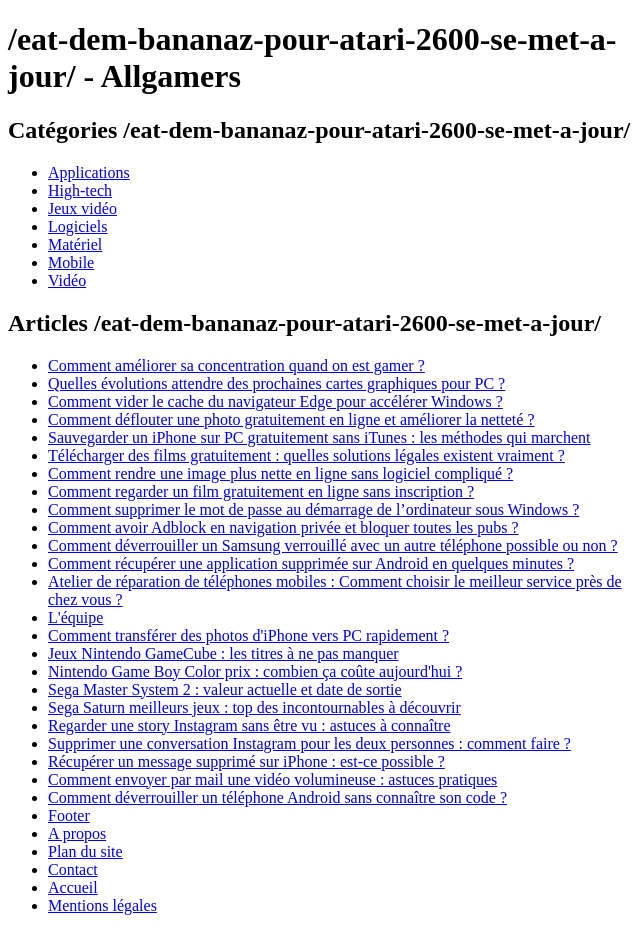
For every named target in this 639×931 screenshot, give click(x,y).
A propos (77, 833)
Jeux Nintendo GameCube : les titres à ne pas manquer (223, 653)
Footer (69, 815)
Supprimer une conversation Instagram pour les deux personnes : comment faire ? (309, 743)
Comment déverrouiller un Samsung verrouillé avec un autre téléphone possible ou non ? (333, 545)
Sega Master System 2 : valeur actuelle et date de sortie (225, 689)
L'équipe (75, 617)
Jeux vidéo (82, 208)
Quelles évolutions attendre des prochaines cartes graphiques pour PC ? (276, 383)
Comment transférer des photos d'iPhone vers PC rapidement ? (248, 635)
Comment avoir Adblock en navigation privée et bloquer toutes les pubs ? (283, 527)
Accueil (73, 887)
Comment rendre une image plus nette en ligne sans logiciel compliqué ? (280, 473)
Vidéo (67, 280)
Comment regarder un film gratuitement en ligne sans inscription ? (261, 491)
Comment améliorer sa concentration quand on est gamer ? (236, 365)
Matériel (75, 244)
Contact (73, 869)
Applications (89, 172)
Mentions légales (102, 905)
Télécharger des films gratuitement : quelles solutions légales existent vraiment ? (306, 455)
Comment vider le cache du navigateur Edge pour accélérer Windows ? (275, 401)
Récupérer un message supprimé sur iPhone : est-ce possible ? (246, 761)
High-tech (80, 190)
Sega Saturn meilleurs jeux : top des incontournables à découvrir (254, 707)
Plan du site (85, 851)
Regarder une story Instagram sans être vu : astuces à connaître (249, 725)
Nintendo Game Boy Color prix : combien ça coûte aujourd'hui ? (255, 671)
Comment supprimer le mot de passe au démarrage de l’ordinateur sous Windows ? (313, 509)
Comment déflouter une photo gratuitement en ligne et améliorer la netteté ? (291, 419)
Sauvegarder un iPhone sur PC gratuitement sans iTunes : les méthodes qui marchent (319, 437)
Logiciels (78, 226)
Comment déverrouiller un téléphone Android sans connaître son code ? (277, 797)
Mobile (71, 262)
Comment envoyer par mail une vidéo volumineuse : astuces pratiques (272, 779)
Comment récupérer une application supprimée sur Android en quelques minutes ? (311, 563)
